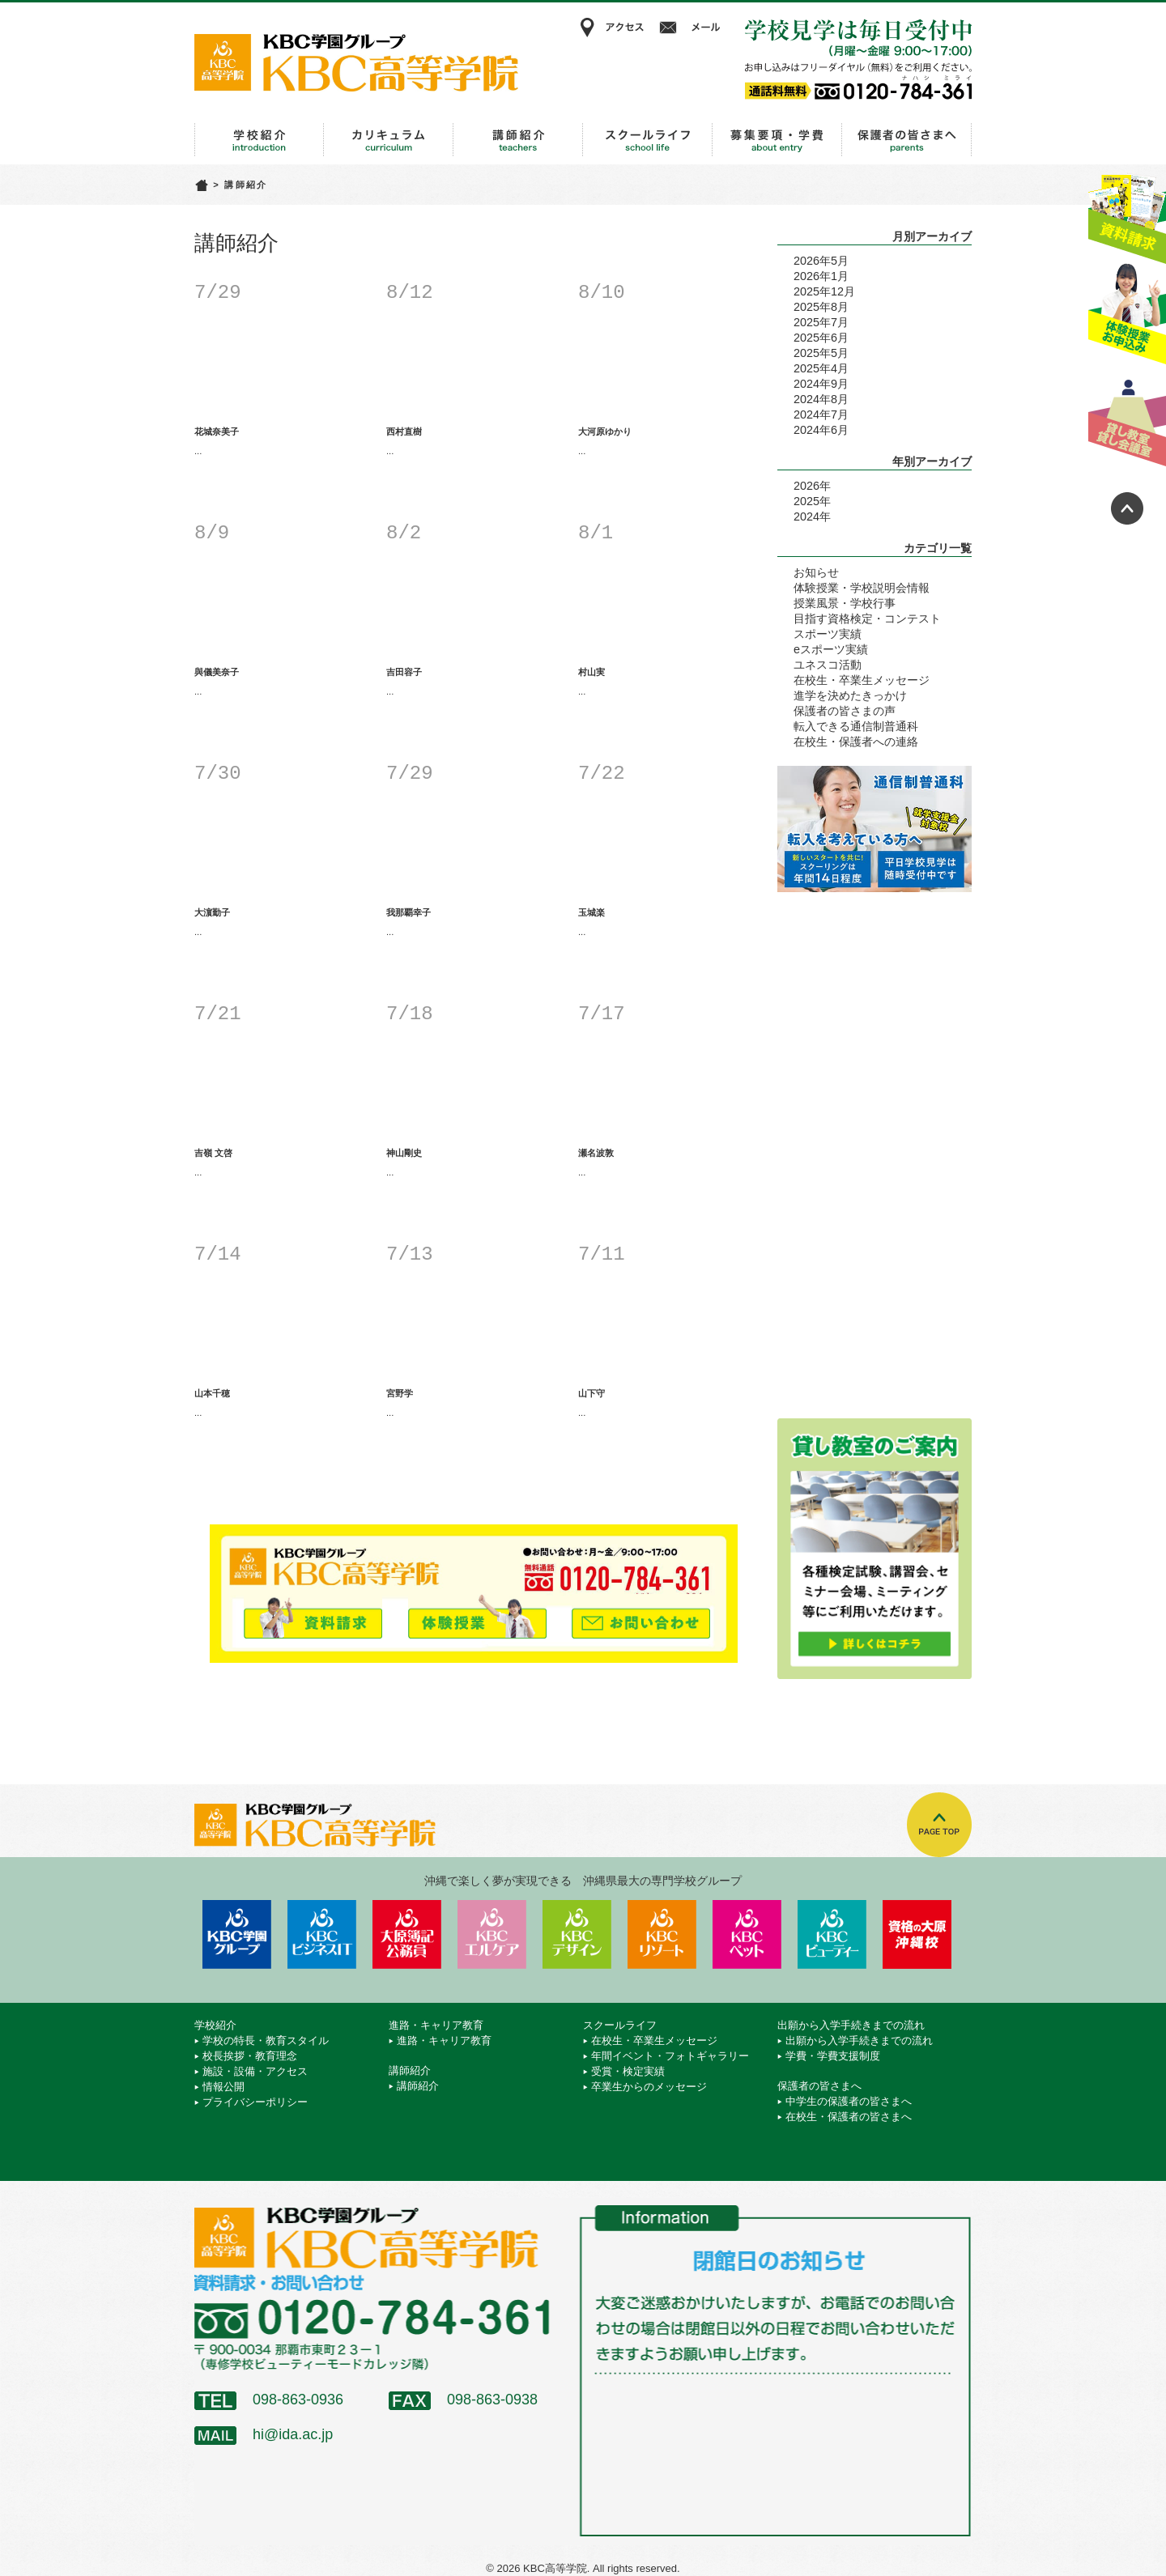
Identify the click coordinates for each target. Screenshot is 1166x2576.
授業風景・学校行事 (845, 603)
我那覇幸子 (408, 912)
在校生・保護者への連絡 (856, 741)
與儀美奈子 (216, 672)
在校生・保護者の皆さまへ (848, 2117)
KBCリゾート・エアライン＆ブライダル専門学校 (662, 1934)
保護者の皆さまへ (907, 140)
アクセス (611, 27)
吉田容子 (404, 672)
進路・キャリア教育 (388, 140)
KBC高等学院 (356, 62)
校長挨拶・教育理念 (249, 2056)
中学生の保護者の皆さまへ (848, 2101)
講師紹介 (518, 140)
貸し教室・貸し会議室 (1127, 417)
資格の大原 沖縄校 (917, 1934)
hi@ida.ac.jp (293, 2434)
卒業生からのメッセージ (649, 2087)
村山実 (591, 672)
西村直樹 (404, 431)
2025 (806, 501)
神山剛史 (404, 1153)
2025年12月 (824, 291)
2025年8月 (821, 306)
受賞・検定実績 (628, 2071)
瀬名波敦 (596, 1153)
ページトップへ (1127, 508)
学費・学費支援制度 (832, 2056)
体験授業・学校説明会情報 (862, 587)
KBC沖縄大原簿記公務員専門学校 (406, 1934)
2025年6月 (821, 337)
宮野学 (399, 1393)
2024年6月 (821, 429)
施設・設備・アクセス (255, 2071)
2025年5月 (821, 352)
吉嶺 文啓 (213, 1153)
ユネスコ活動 (828, 664)
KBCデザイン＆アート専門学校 (577, 1934)
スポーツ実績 (828, 633)
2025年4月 (821, 368)
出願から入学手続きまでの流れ (777, 140)
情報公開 (223, 2087)
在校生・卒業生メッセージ (862, 680)
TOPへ (939, 1824)
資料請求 (1127, 213)
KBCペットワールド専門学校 (747, 1934)
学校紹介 (259, 140)
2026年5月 (821, 260)
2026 (806, 485)
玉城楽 (591, 912)
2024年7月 (821, 414)
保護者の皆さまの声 (845, 710)
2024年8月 (821, 399)
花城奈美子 (216, 431)
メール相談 (692, 27)
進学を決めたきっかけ (850, 695)
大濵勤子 (212, 912)
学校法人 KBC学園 (236, 1934)
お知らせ (816, 572)
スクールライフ (648, 140)
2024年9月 (821, 383)
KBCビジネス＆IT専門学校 (321, 1934)
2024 (806, 516)
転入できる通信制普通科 (856, 726)
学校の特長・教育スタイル (265, 2040)
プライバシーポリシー (255, 2102)
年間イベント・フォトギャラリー (670, 2056)
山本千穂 (212, 1393)
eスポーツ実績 (831, 649)
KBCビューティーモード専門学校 (832, 1934)
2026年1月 (821, 276)
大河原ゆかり (605, 431)
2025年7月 (821, 322)
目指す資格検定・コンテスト (867, 618)
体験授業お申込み (1127, 315)
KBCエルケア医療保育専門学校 (491, 1934)
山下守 (591, 1393)
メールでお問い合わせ (641, 1616)
